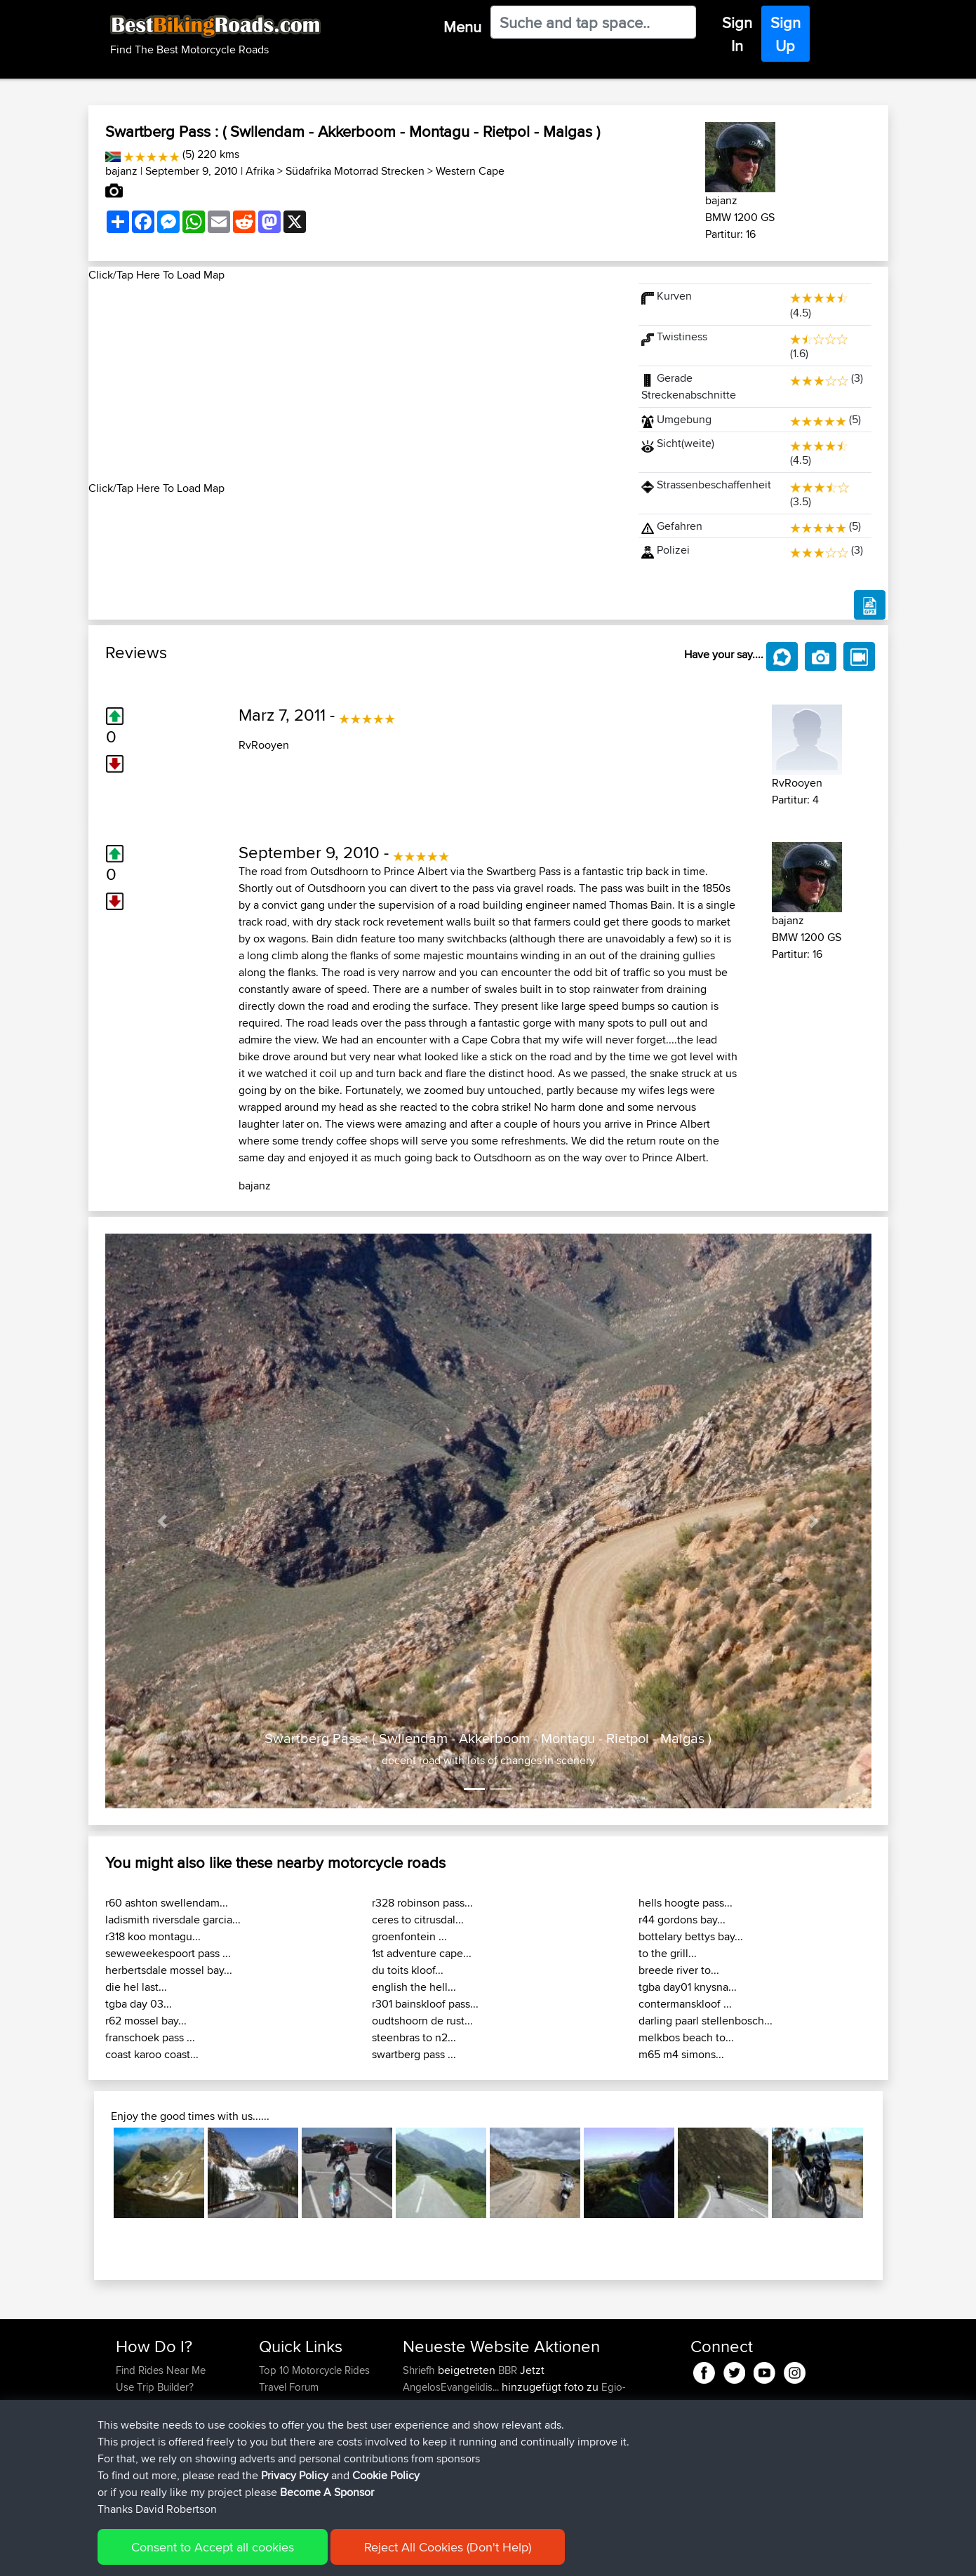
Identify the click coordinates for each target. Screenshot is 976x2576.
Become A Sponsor (160, 2437)
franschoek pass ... (150, 2037)
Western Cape (470, 171)
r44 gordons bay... (682, 1919)
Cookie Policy (373, 2555)
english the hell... (414, 1987)
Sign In (737, 34)
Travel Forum (289, 2387)
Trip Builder (285, 2403)
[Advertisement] (355, 381)
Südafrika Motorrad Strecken (355, 171)
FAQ (125, 2454)
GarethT (422, 2488)
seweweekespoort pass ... (168, 1953)
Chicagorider (433, 2471)
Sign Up (785, 34)
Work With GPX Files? (164, 2403)
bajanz (121, 171)
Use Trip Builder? (155, 2387)
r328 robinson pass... (422, 1903)
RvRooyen (264, 745)
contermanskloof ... (685, 2004)
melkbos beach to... (686, 2037)
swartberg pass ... (414, 2054)
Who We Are (287, 2420)
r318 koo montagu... (153, 1936)
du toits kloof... (407, 1970)
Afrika (260, 171)
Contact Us (284, 2437)
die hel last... (136, 1987)
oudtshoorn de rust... (422, 2021)
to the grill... (668, 1953)
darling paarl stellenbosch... (706, 2021)
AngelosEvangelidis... (451, 2387)
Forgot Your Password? (169, 2420)
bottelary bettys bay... (691, 1936)
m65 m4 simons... (681, 2054)
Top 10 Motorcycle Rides (314, 2370)
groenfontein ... (409, 1936)
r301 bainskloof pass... (425, 2004)
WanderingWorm (442, 2454)
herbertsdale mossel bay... (168, 1970)
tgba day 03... (138, 2004)
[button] (162, 1521)
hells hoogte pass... (686, 1903)
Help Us (277, 2454)
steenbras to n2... (414, 2037)
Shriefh (420, 2370)
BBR (507, 2370)
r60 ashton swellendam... (166, 1903)
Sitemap (246, 2555)
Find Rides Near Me (161, 2370)
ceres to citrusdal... (418, 1919)
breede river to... (679, 1970)
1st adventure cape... (422, 1953)
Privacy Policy (304, 2555)
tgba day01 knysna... (688, 1987)
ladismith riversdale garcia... (173, 1919)
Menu (462, 26)
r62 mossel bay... (146, 2021)
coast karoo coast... (152, 2054)
